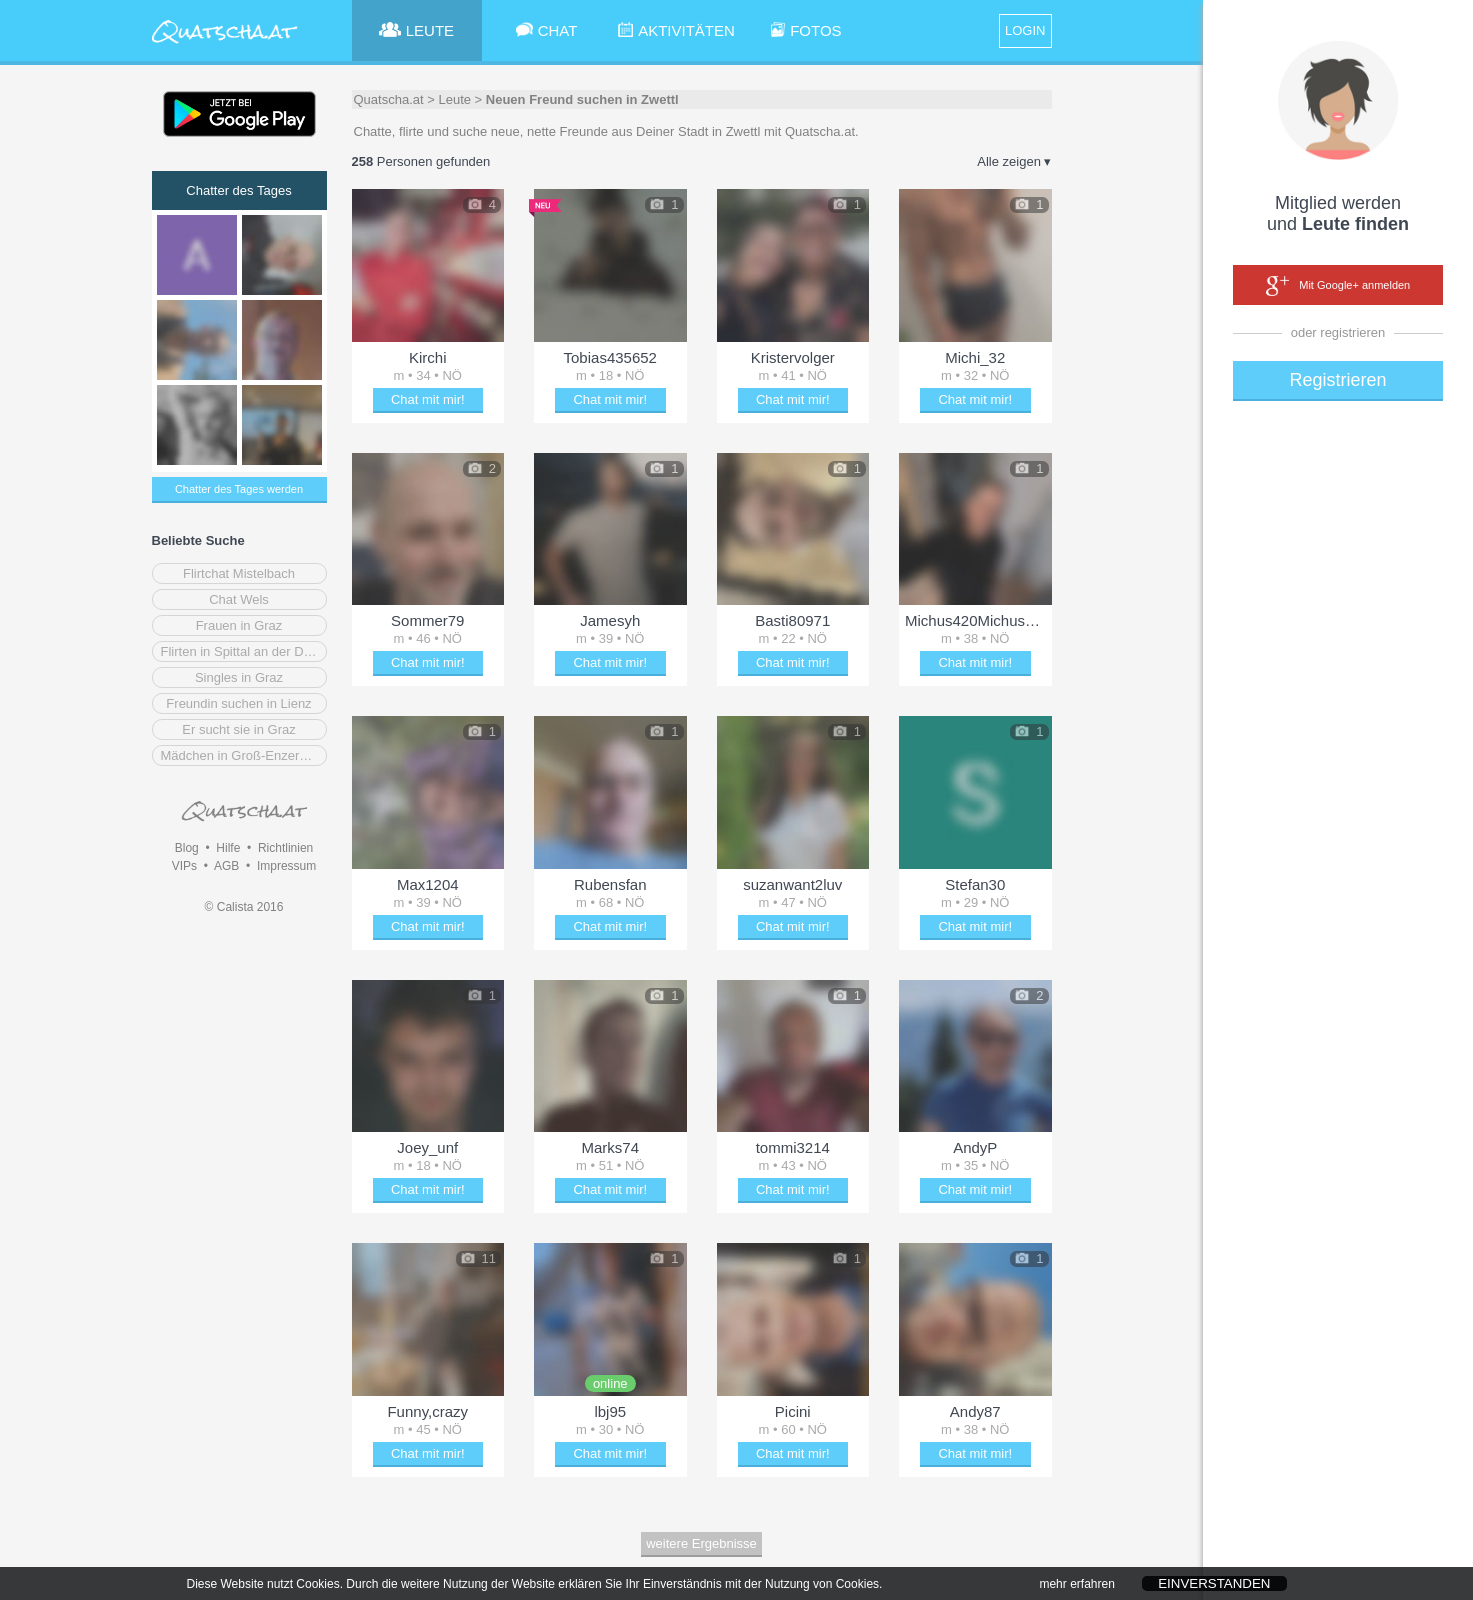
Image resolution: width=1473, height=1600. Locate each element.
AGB (226, 866)
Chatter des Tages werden (239, 489)
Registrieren (1337, 380)
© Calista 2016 (244, 907)
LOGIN (1025, 30)
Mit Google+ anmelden (1338, 286)
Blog (187, 848)
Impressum (286, 866)
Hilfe (228, 848)
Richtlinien (285, 848)
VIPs (184, 866)
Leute (454, 99)
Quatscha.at (389, 99)
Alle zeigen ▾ (1014, 161)
